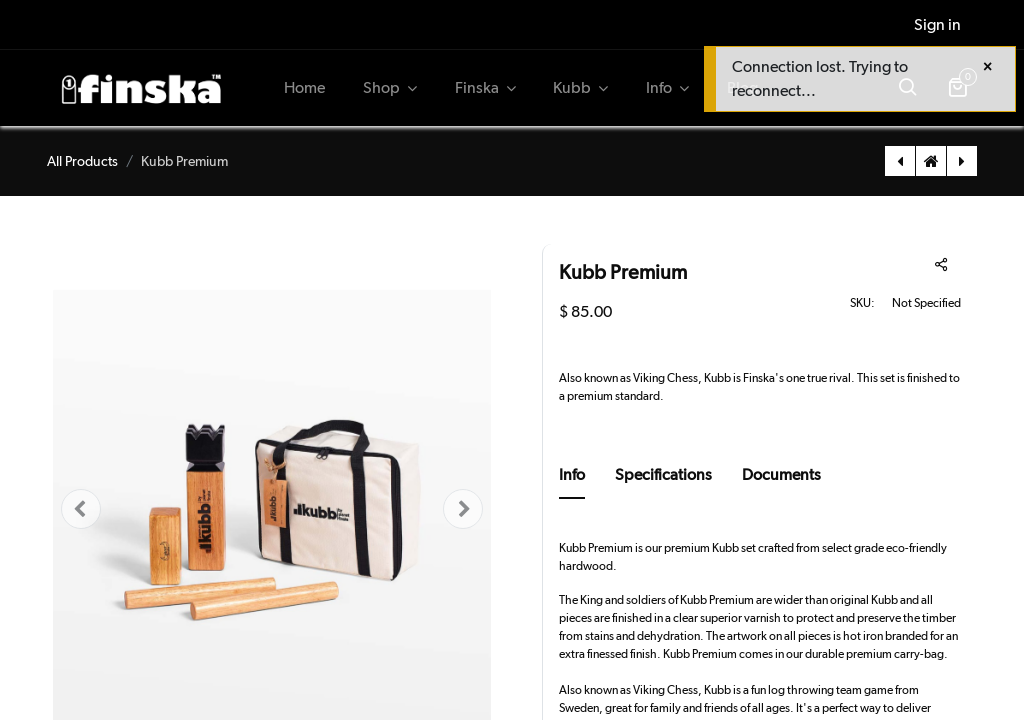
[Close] (987, 67)
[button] (81, 509)
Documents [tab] (781, 474)
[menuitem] (305, 88)
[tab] (572, 481)
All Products (82, 161)
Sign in (937, 24)
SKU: (862, 303)
